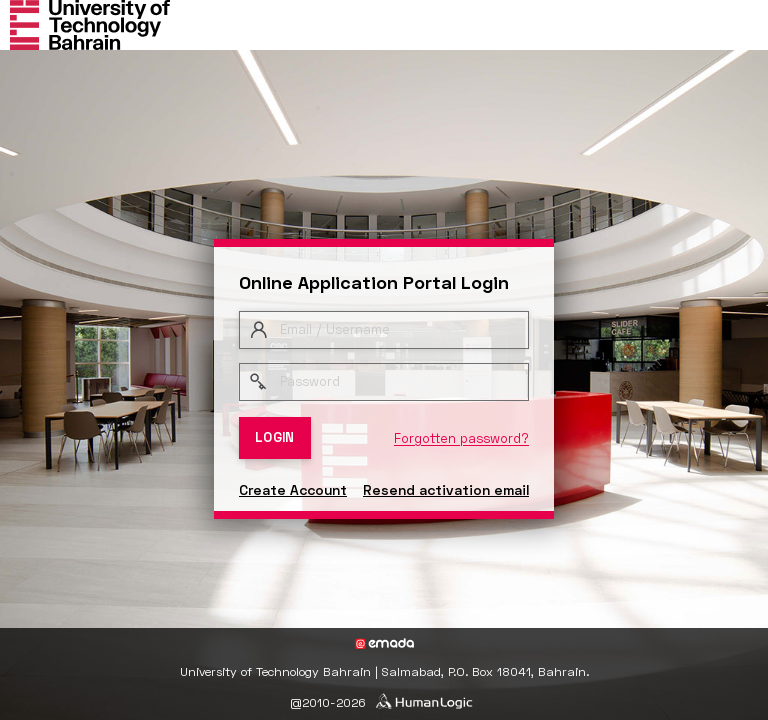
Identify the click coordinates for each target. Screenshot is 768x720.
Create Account (293, 489)
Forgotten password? (461, 438)
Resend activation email (446, 489)
